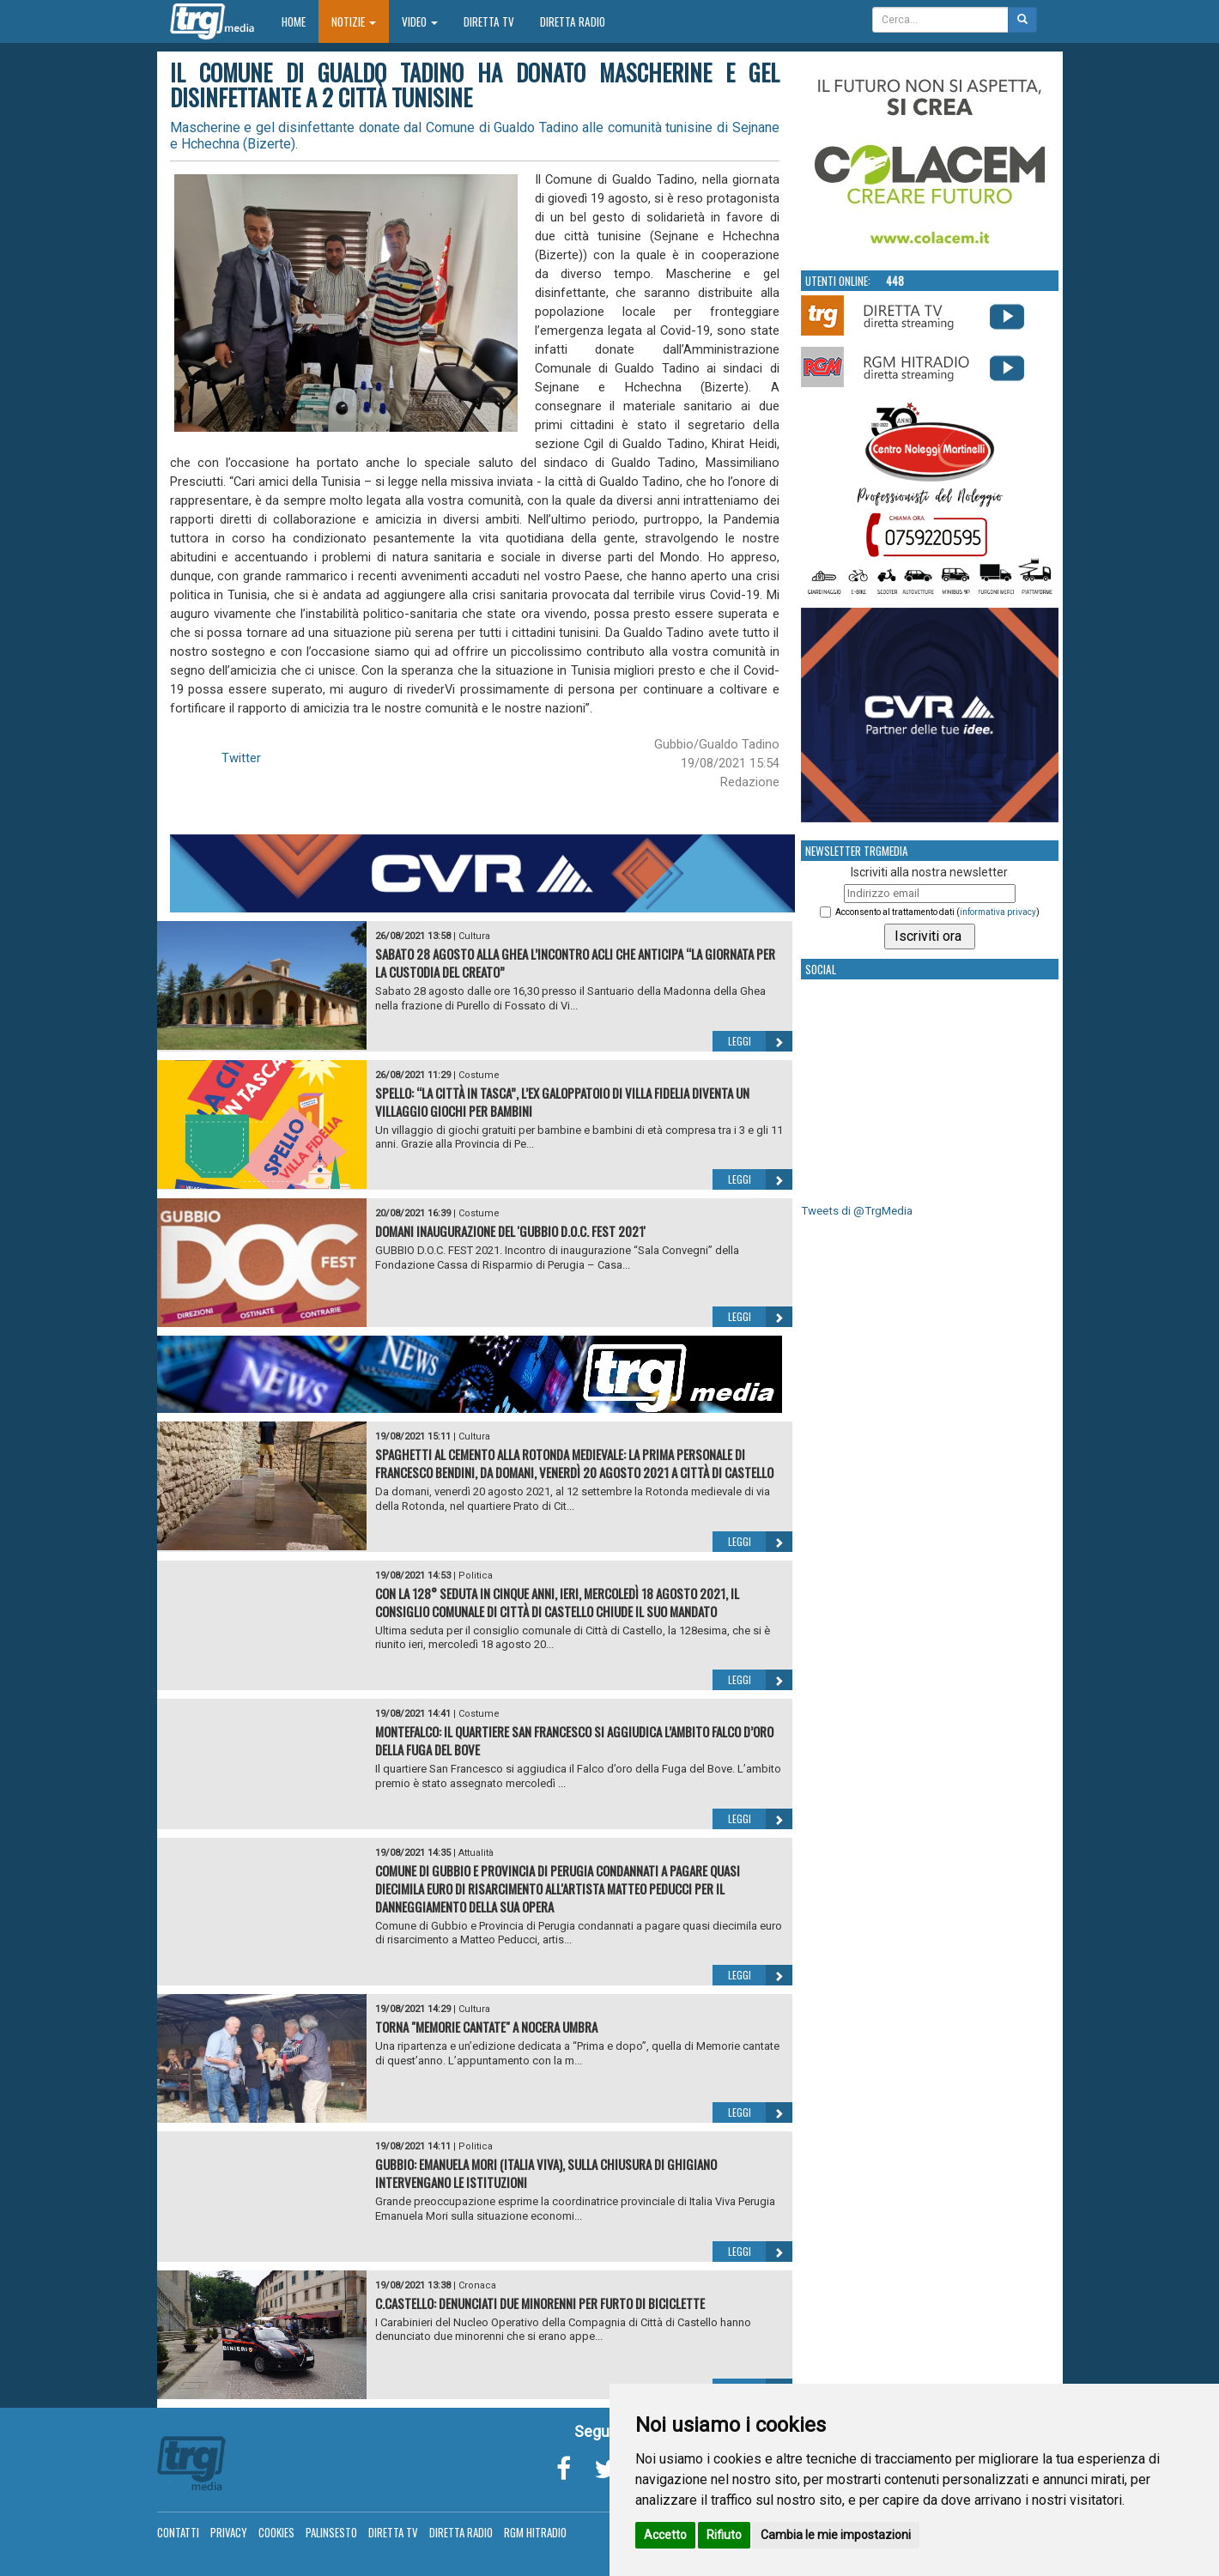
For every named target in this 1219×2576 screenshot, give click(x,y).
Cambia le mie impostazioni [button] (836, 2535)
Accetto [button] (665, 2535)
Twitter (241, 758)
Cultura (474, 936)
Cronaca (477, 2285)
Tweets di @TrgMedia (857, 1210)
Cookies (276, 2532)
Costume (479, 1075)
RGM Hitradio (535, 2532)
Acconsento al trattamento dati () (937, 912)
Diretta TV (489, 21)
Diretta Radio (572, 21)
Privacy (228, 2532)
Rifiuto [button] (724, 2535)
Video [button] (420, 21)
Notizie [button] (353, 21)
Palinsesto (331, 2532)
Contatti (178, 2532)
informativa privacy (998, 912)
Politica (475, 1575)
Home (300, 21)
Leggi (760, 1041)
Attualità (476, 1852)
